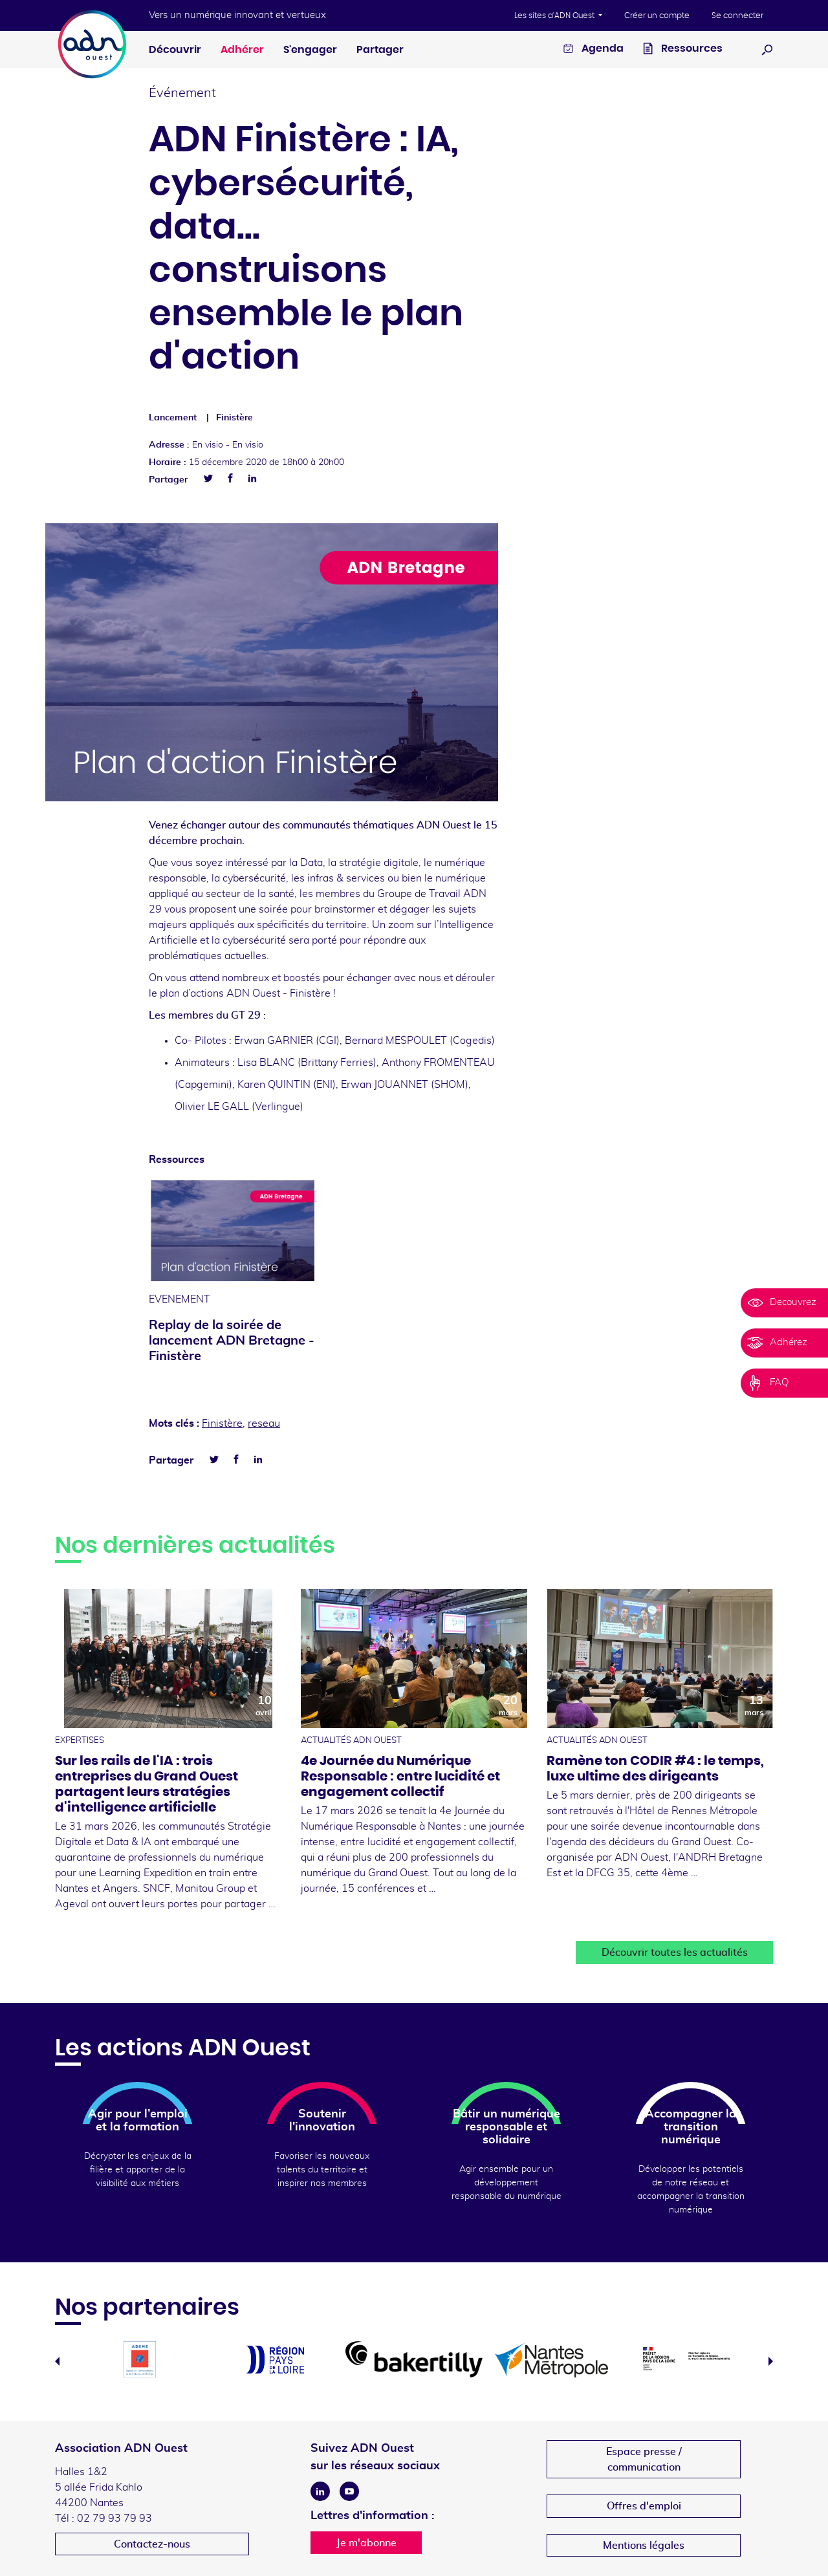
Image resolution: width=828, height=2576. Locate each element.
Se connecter (737, 15)
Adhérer (242, 50)
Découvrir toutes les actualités (675, 1952)
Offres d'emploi (644, 2506)
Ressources (683, 50)
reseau (264, 1423)
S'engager (310, 50)
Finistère (234, 417)
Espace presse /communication (644, 2460)
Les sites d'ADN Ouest (555, 15)
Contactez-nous (152, 2544)
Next (770, 2361)
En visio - (227, 444)
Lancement (173, 417)
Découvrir (175, 50)
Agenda (593, 50)
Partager (380, 50)
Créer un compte (657, 15)
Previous (57, 2361)
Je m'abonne (366, 2543)
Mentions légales (643, 2545)
